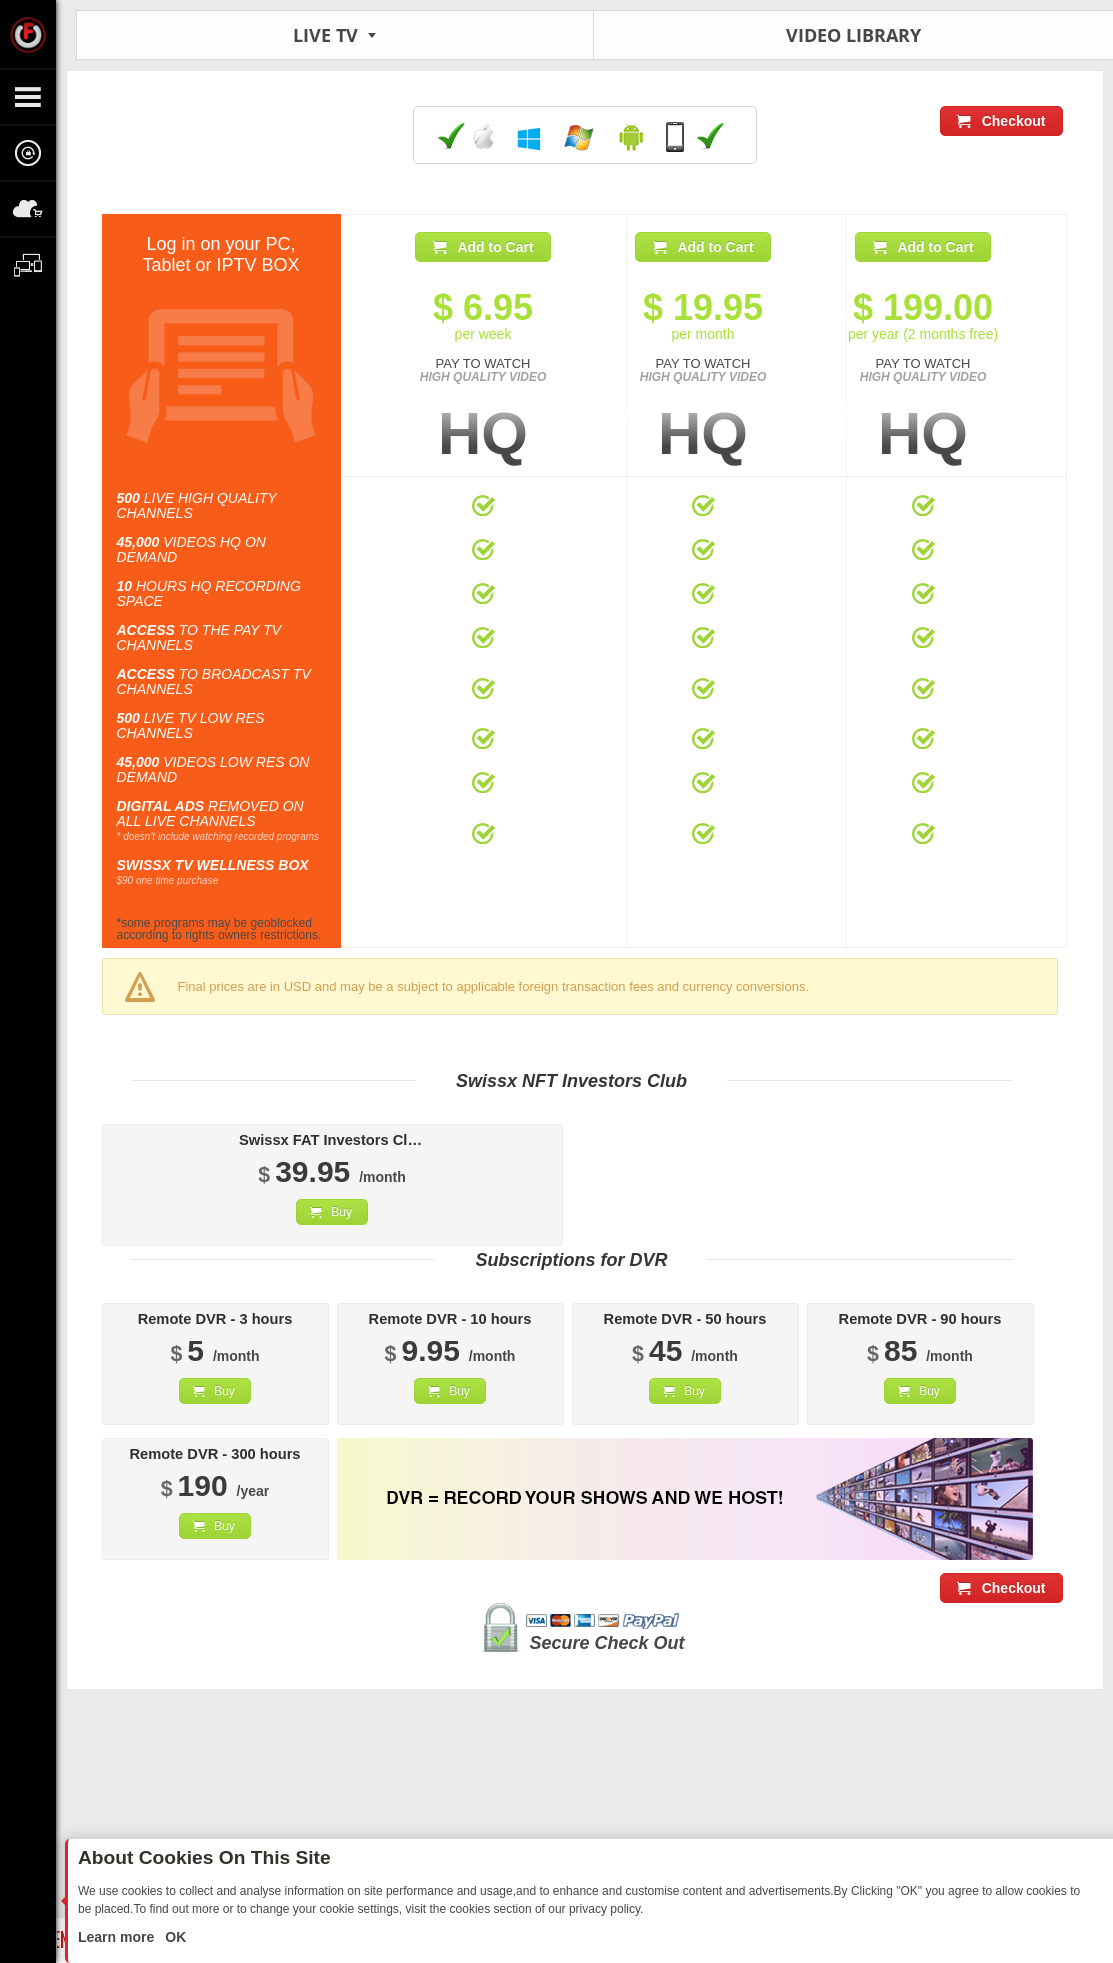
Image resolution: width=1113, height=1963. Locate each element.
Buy (341, 1212)
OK (173, 1937)
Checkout (1014, 121)
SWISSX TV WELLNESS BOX (213, 865)
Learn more (118, 1937)
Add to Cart (495, 247)
